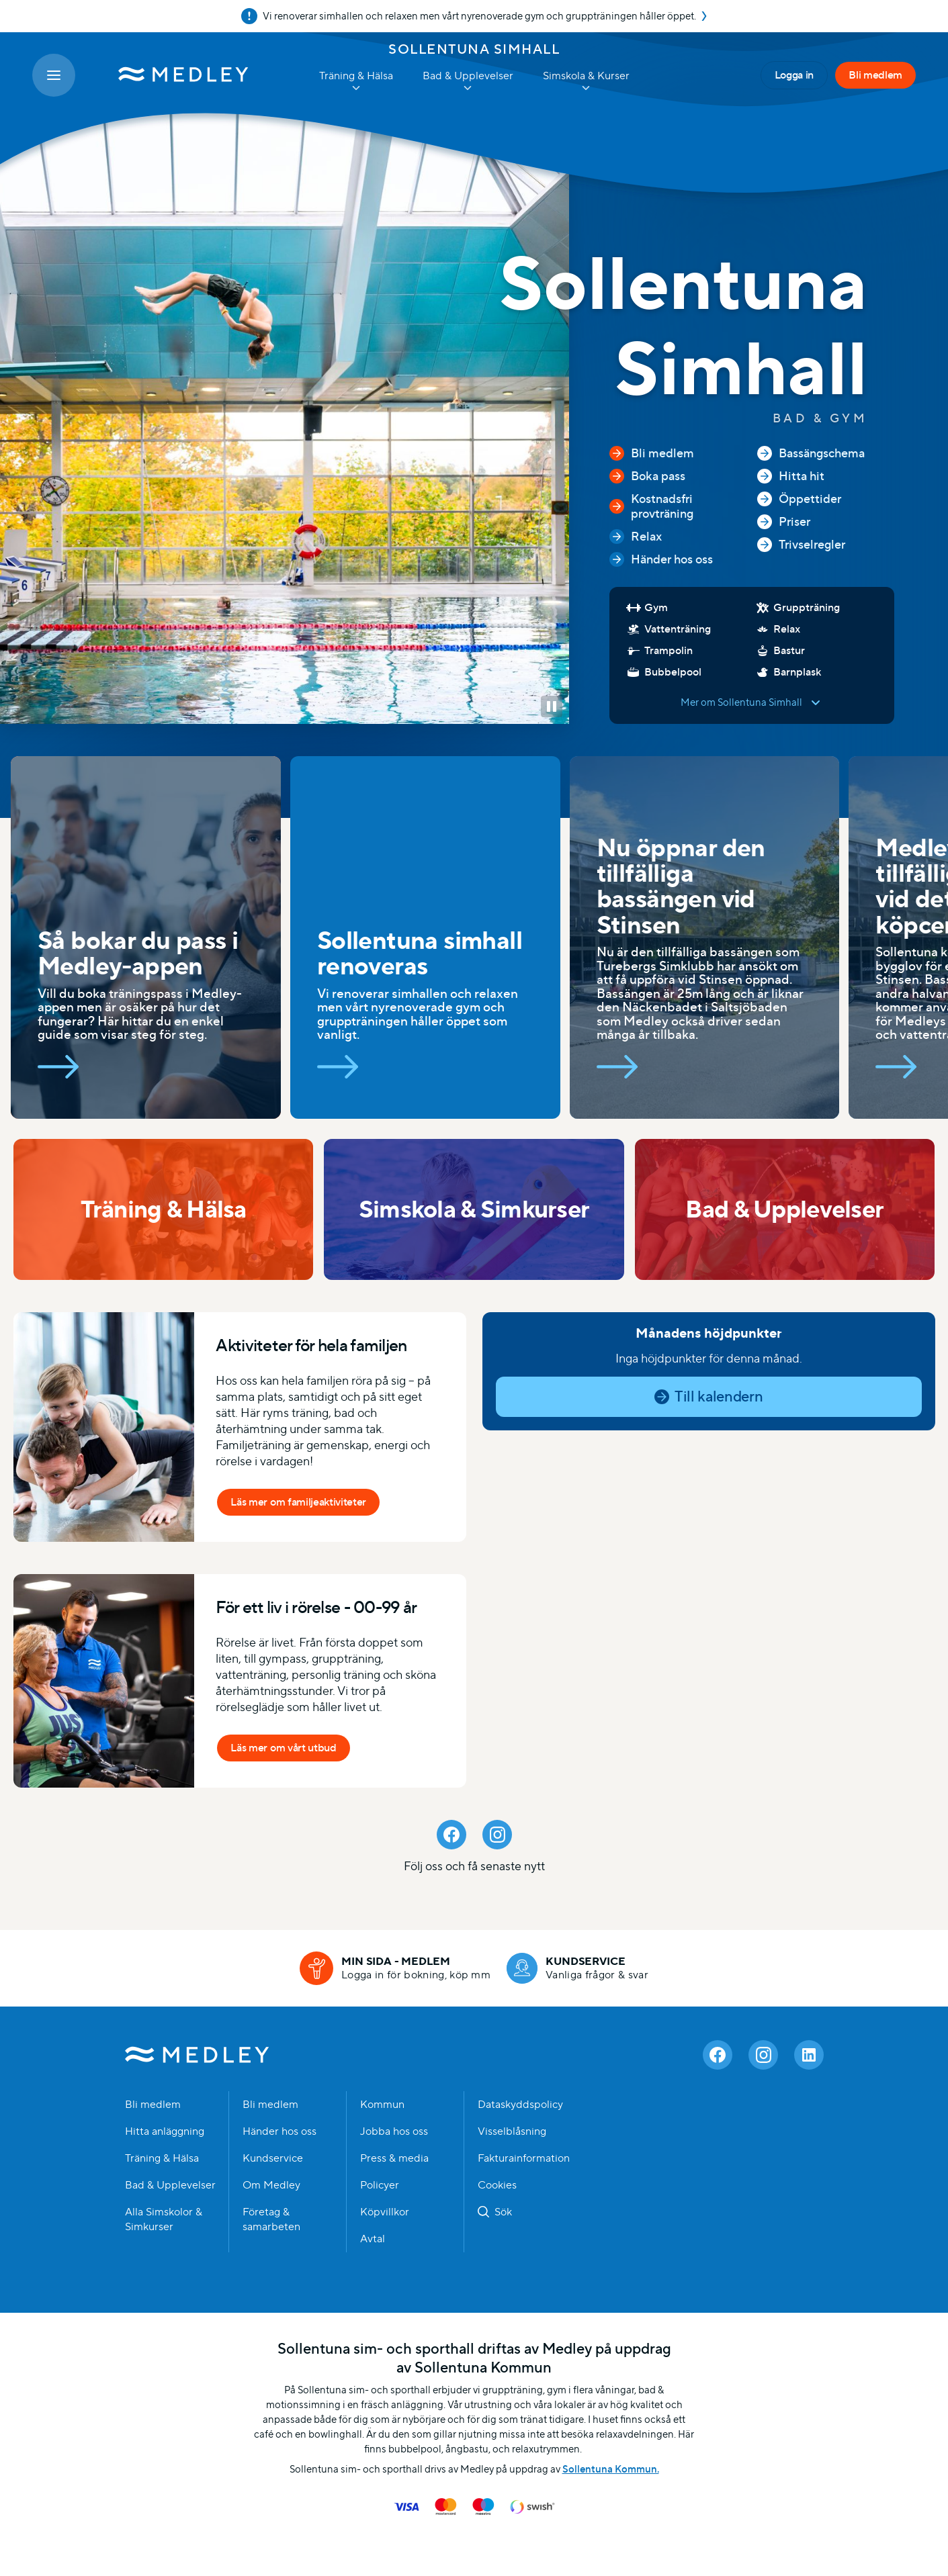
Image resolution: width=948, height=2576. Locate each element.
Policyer (379, 2185)
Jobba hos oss (394, 2131)
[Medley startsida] (170, 75)
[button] (551, 706)
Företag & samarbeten (271, 2219)
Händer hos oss (279, 2131)
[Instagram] (497, 1834)
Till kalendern (718, 1396)
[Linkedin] (809, 2055)
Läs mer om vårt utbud (283, 1747)
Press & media (394, 2158)
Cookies (497, 2185)
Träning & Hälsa (162, 2158)
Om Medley (271, 2185)
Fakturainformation (524, 2158)
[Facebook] (451, 1834)
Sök (503, 2212)
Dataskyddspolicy (520, 2104)
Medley (197, 2055)
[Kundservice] (577, 1968)
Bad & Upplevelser (170, 2185)
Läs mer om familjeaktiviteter (298, 1502)
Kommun (382, 2104)
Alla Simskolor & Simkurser (163, 2219)
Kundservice (273, 2158)
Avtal (372, 2239)
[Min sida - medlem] (395, 1968)
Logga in (794, 75)
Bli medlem (875, 75)
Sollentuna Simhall (474, 49)
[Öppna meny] (53, 75)
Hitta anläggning (164, 2131)
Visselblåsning (512, 2131)
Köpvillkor (384, 2212)
